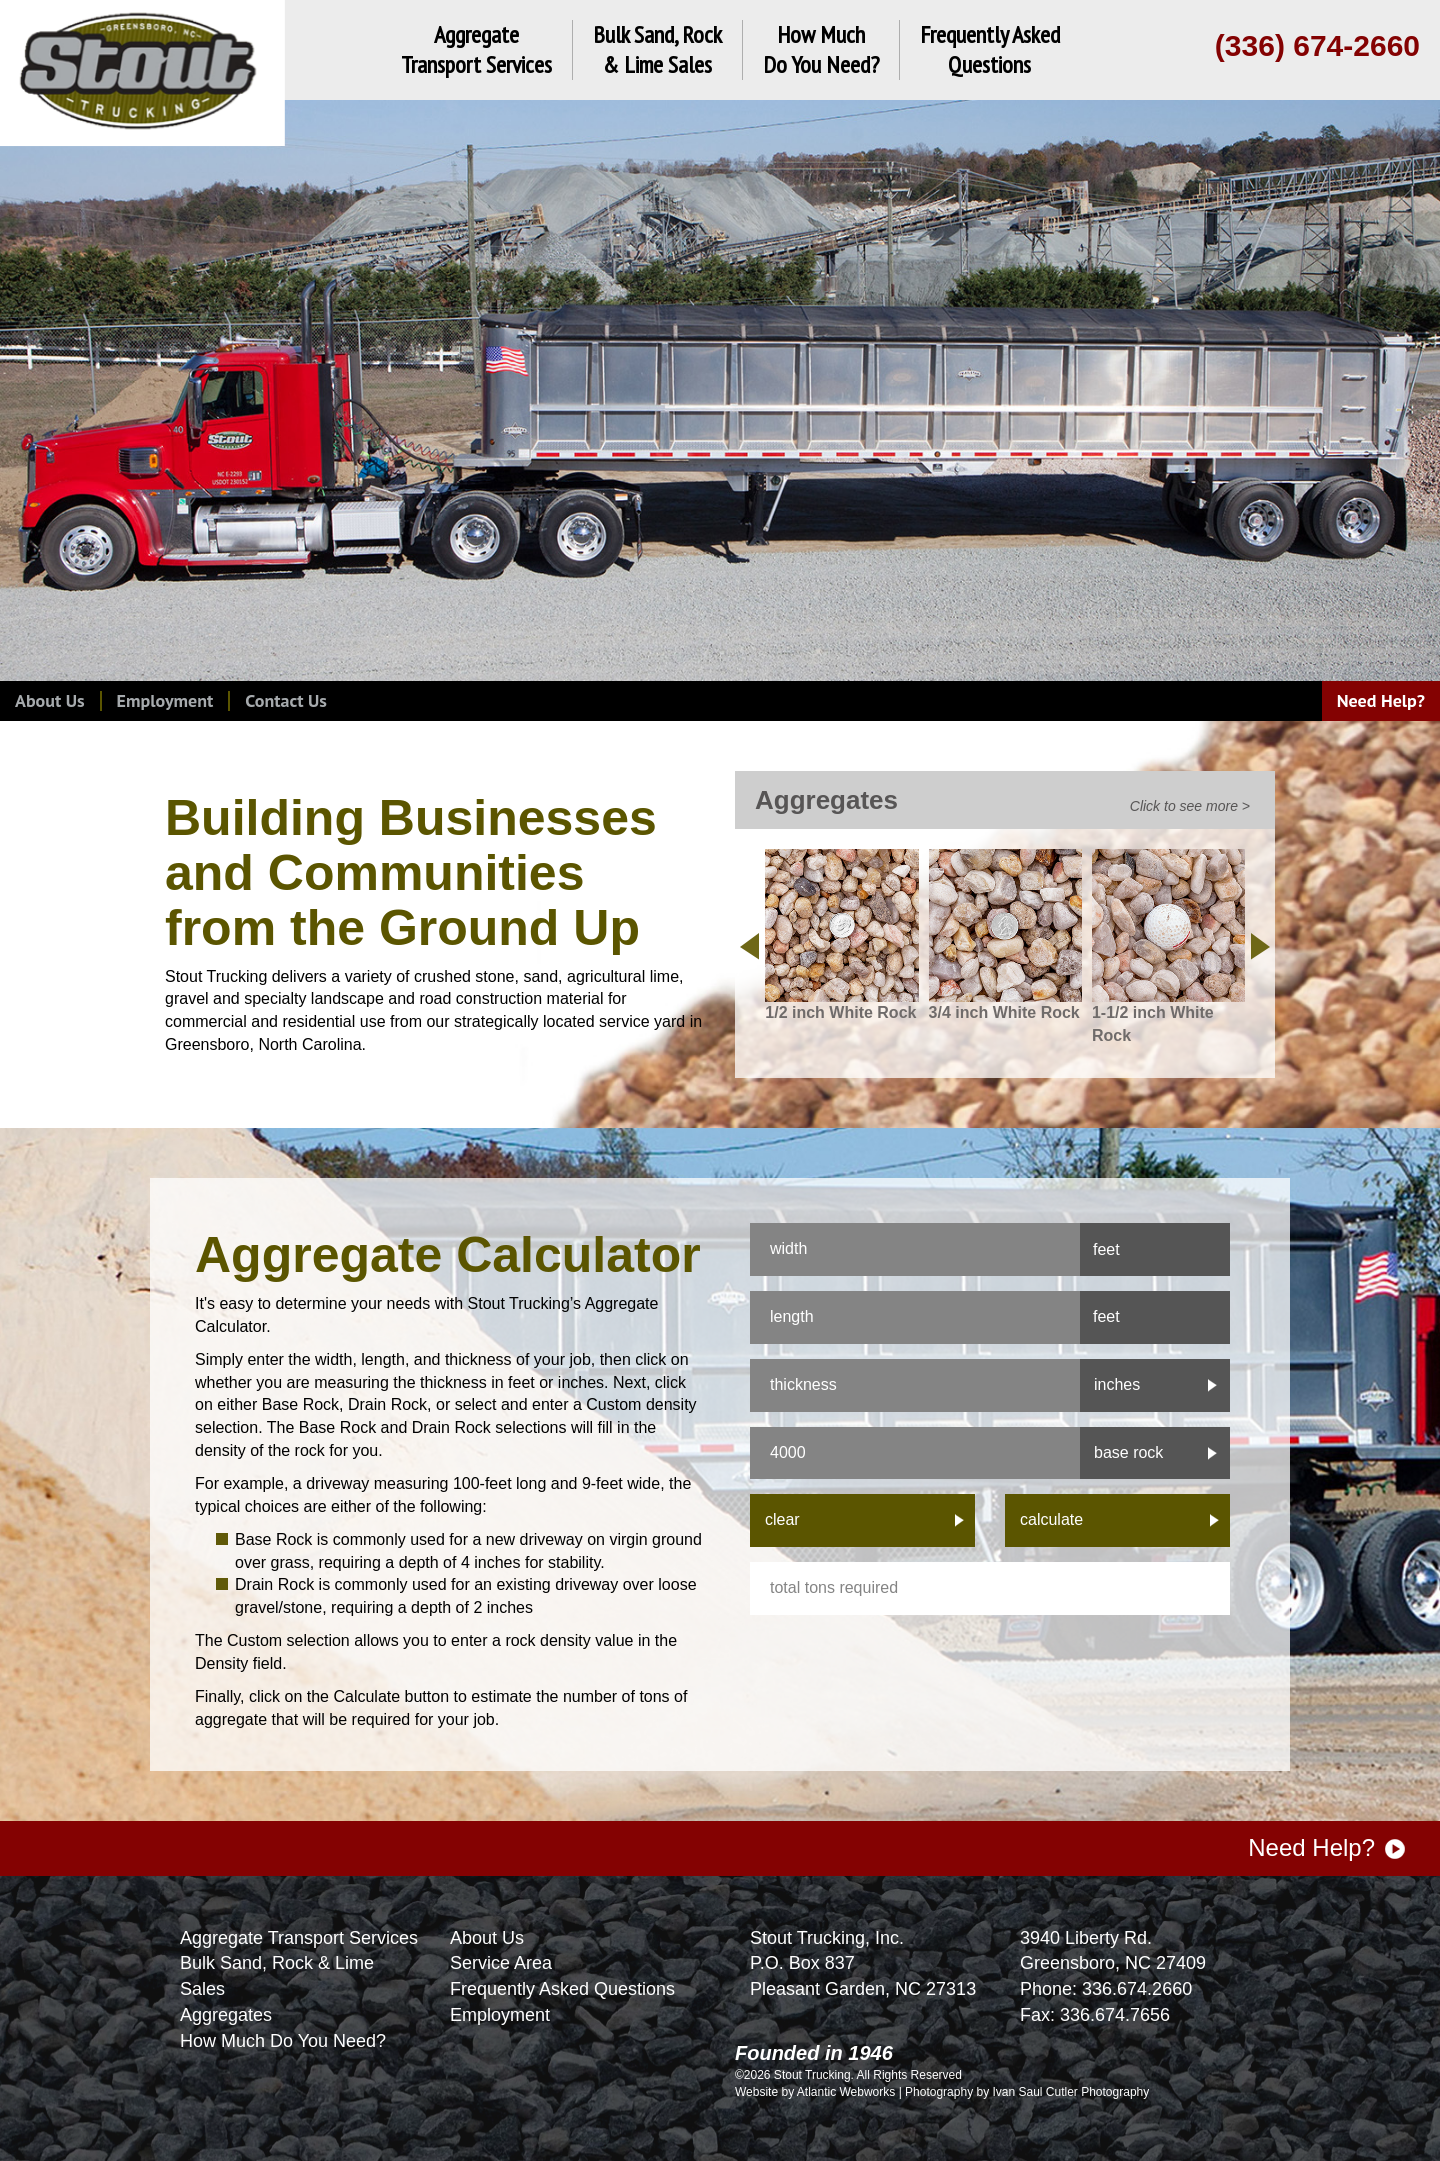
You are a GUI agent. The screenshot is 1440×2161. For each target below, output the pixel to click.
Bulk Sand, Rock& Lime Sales (657, 50)
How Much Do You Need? (283, 2041)
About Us (50, 701)
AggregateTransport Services (476, 50)
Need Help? (1381, 701)
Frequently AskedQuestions (990, 50)
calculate (1051, 1519)
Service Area (501, 1963)
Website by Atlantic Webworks (815, 2092)
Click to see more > (1190, 806)
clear (782, 1519)
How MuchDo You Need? (821, 50)
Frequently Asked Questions (562, 1989)
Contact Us (286, 701)
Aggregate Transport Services (299, 1938)
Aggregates (226, 2015)
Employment (165, 701)
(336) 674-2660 (1317, 45)
